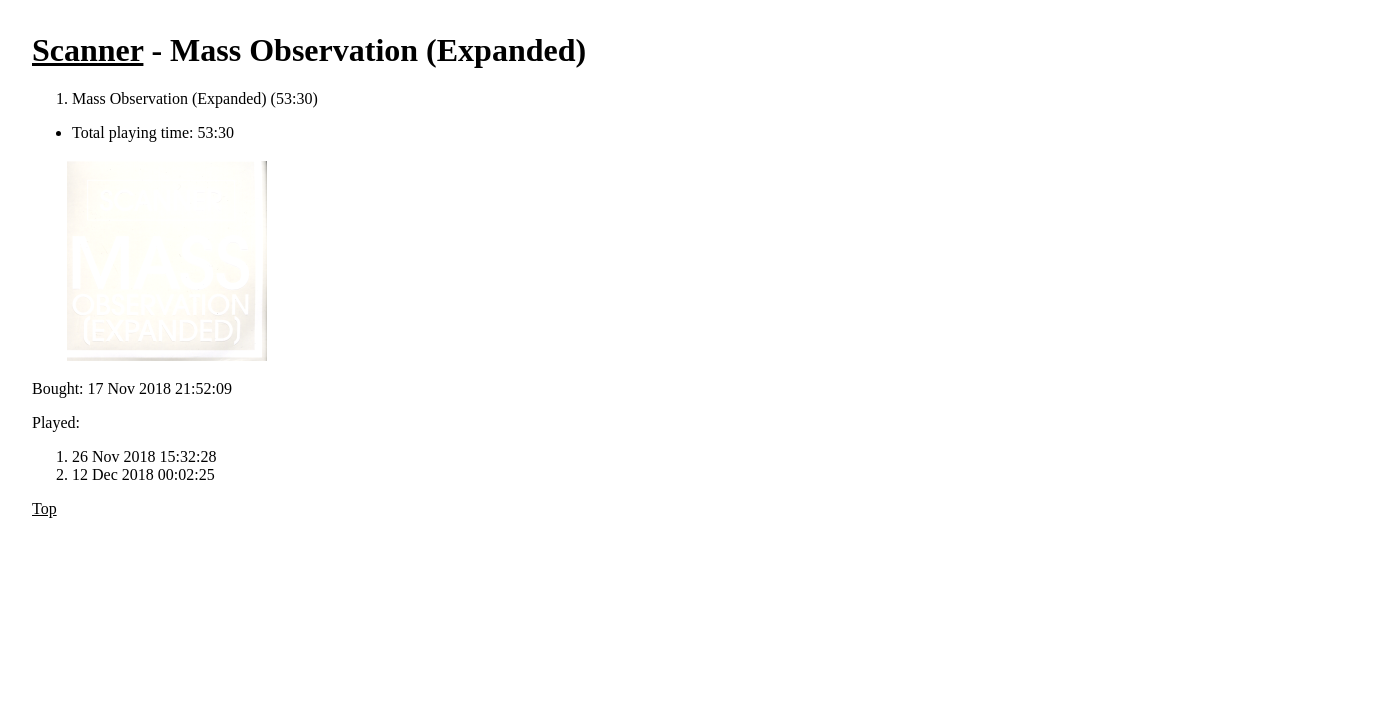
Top (44, 508)
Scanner (87, 50)
